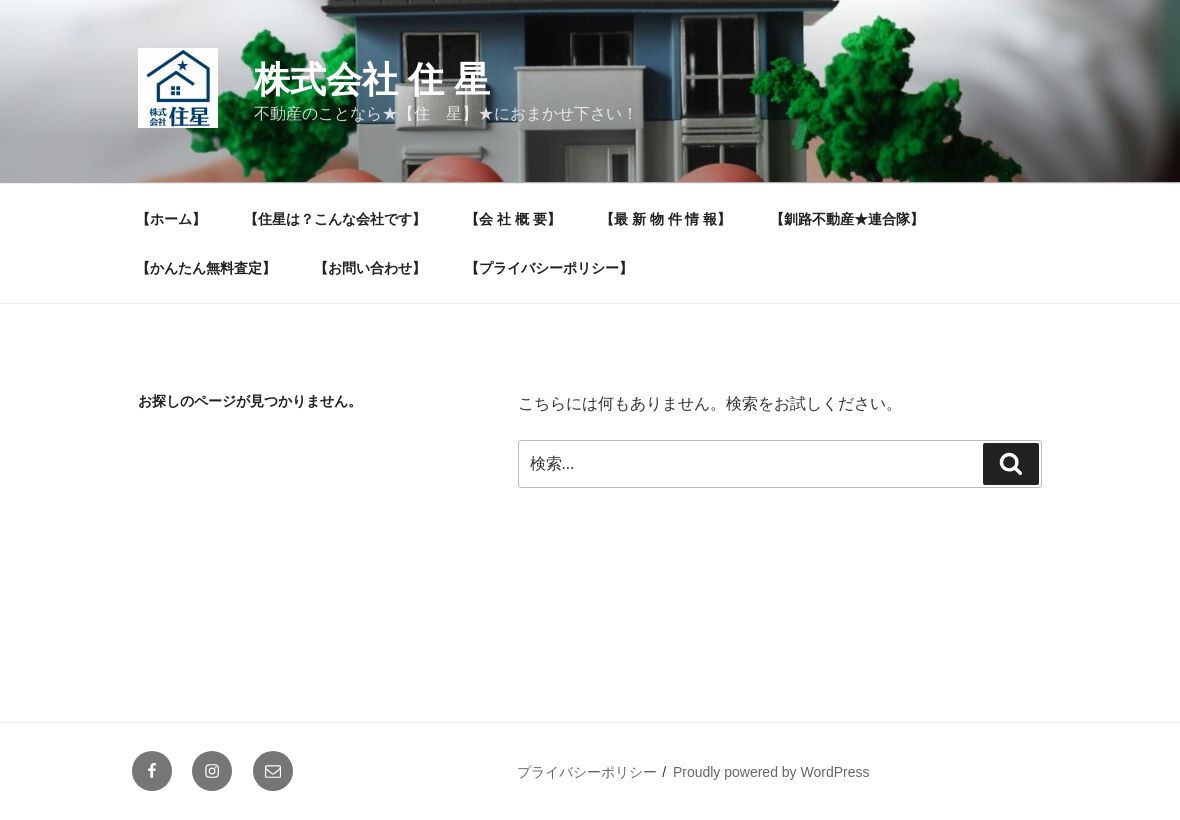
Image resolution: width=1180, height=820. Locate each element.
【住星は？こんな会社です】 (335, 219)
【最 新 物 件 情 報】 (665, 219)
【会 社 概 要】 (513, 219)
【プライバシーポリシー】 (549, 268)
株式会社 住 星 (372, 79)
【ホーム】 (171, 219)
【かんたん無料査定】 (206, 268)
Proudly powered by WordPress (771, 772)
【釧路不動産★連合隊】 (847, 219)
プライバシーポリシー (587, 772)
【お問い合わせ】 (370, 268)
